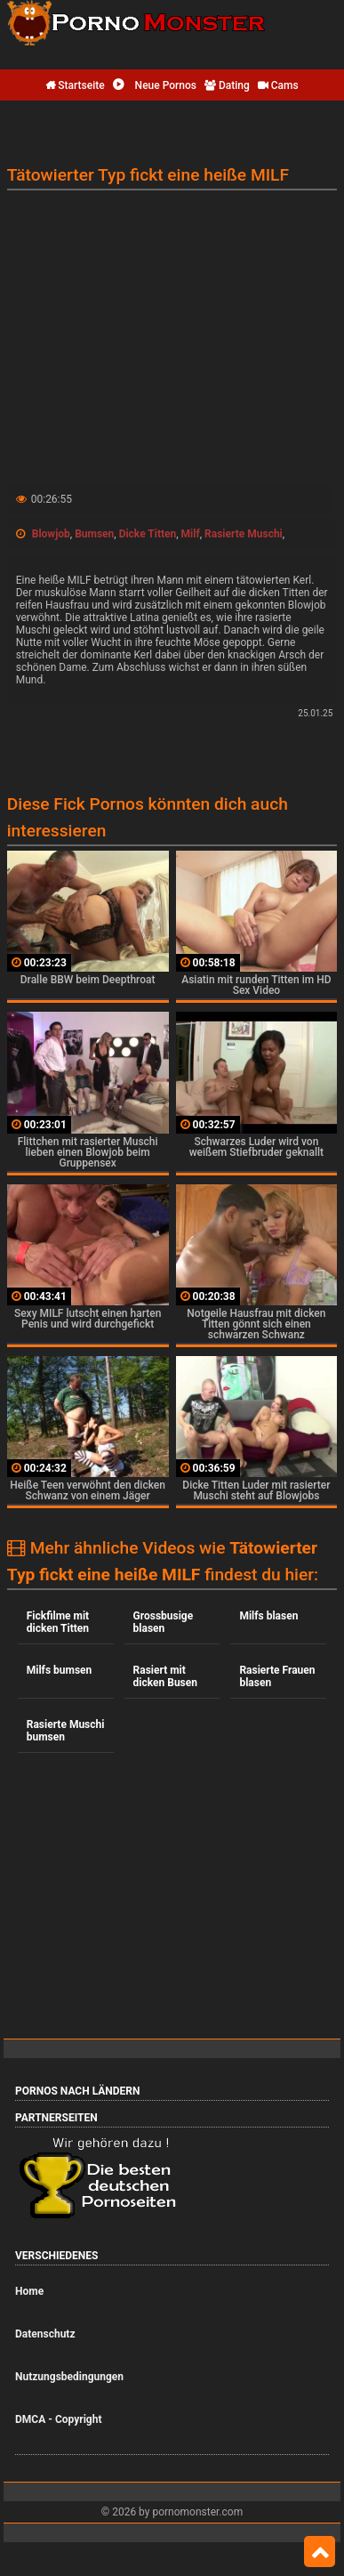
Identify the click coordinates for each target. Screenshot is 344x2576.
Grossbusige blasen (163, 1622)
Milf (190, 534)
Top (319, 2552)
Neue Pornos (154, 85)
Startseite (74, 85)
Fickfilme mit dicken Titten (58, 1622)
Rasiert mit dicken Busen (165, 1676)
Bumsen (94, 534)
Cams (278, 85)
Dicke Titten (148, 534)
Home (29, 2291)
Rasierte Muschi (243, 534)
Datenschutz (45, 2334)
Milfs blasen (268, 1616)
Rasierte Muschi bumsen (66, 1730)
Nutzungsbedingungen (69, 2376)
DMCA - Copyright (58, 2419)
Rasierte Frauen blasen (277, 1676)
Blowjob (51, 534)
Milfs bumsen (59, 1670)
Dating (227, 85)
